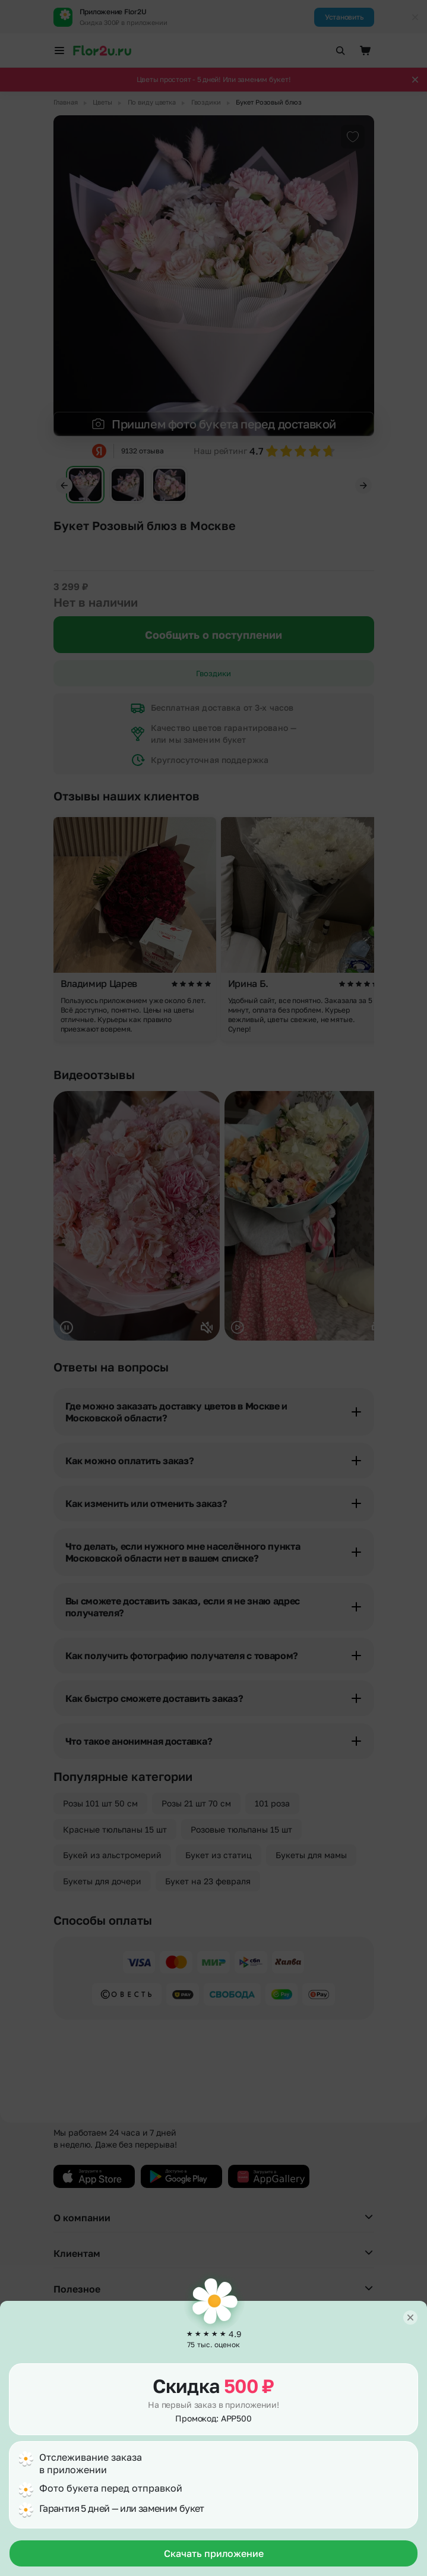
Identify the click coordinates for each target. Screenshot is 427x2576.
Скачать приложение (214, 2553)
